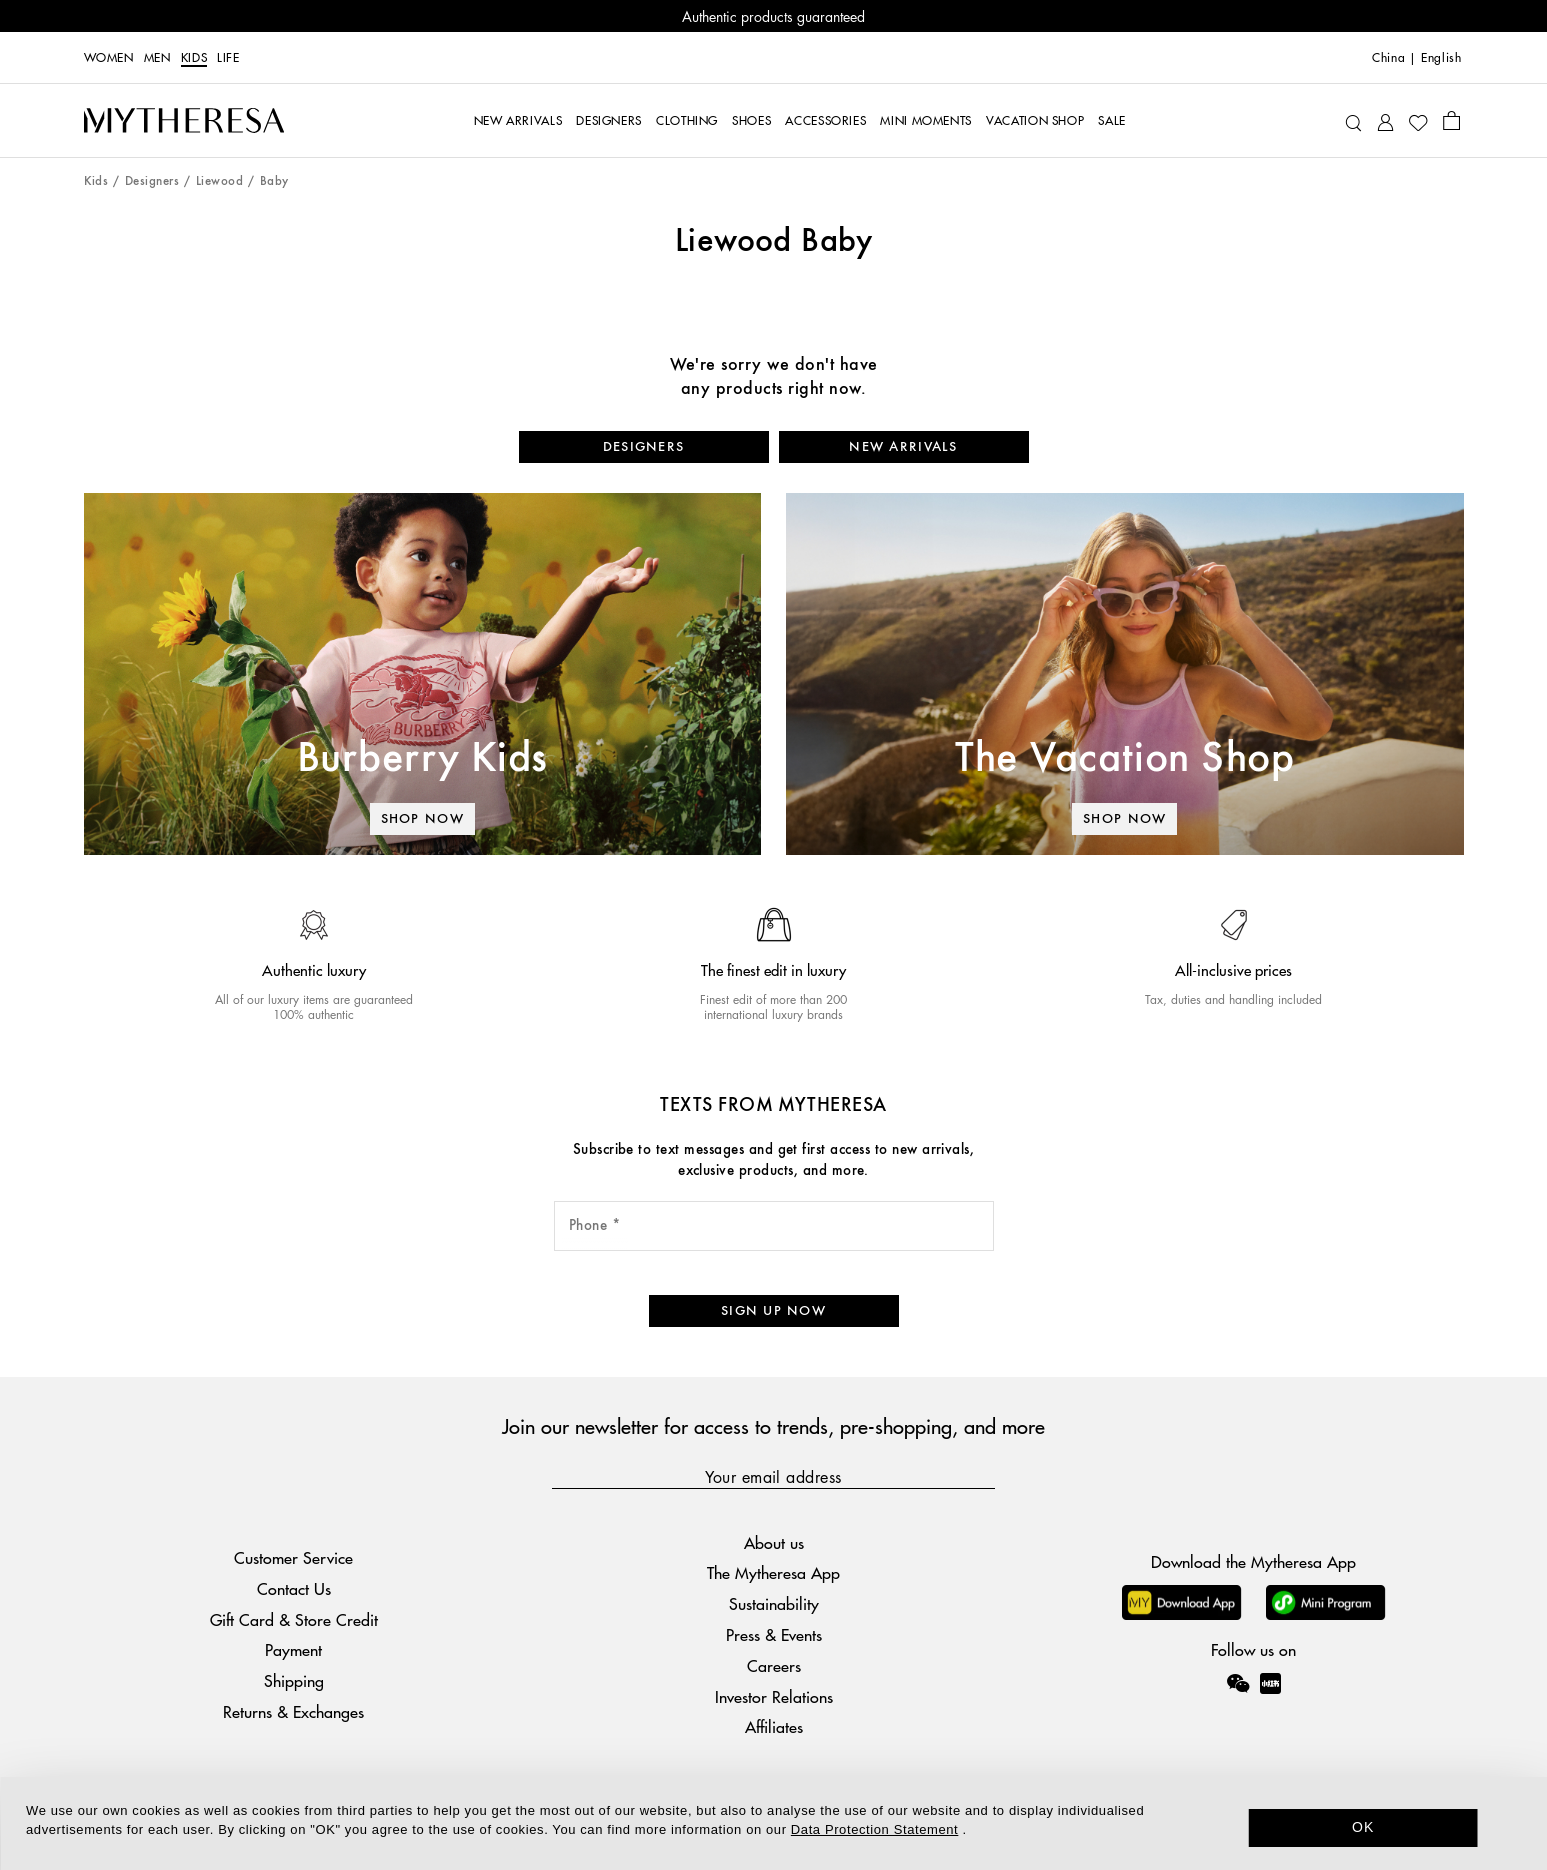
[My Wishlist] (1418, 121)
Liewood (219, 181)
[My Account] (1385, 120)
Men (157, 58)
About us (774, 1542)
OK (1363, 1827)
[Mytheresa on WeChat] (1238, 1683)
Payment (293, 1649)
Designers (152, 181)
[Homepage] (184, 121)
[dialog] (773, 1823)
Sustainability (774, 1603)
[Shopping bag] (1451, 120)
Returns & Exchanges (293, 1711)
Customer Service (293, 1557)
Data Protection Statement (874, 1829)
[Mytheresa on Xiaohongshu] (1270, 1697)
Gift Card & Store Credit (294, 1619)
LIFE (228, 58)
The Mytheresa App (773, 1572)
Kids (194, 58)
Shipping (294, 1680)
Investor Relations (774, 1696)
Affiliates (774, 1726)
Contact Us (294, 1588)
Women (109, 58)
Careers (774, 1665)
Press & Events (774, 1634)
